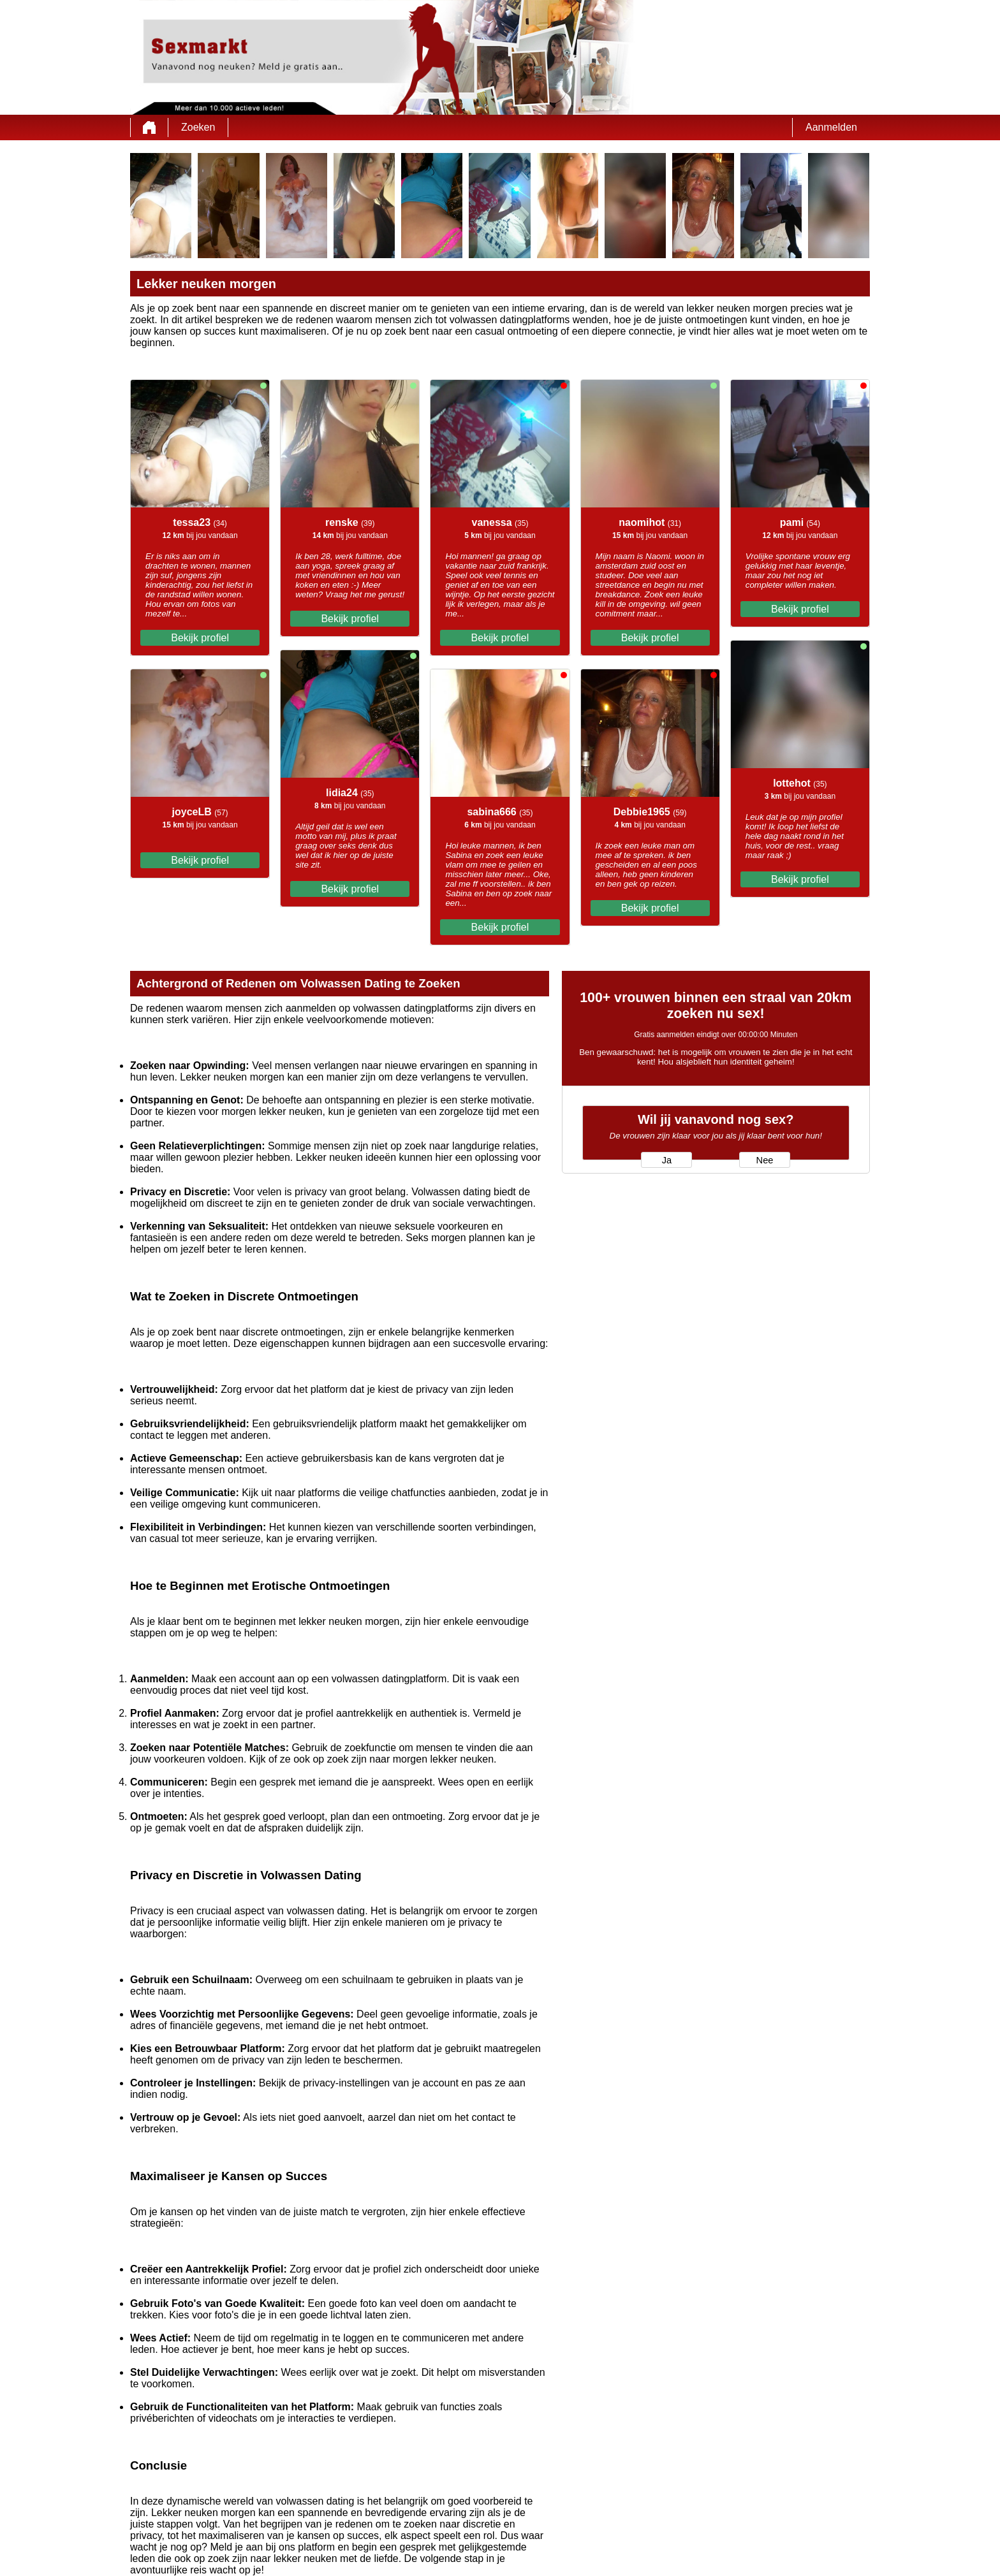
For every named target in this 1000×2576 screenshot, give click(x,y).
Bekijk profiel (200, 637)
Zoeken (198, 127)
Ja (667, 1160)
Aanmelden (831, 127)
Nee (765, 1160)
